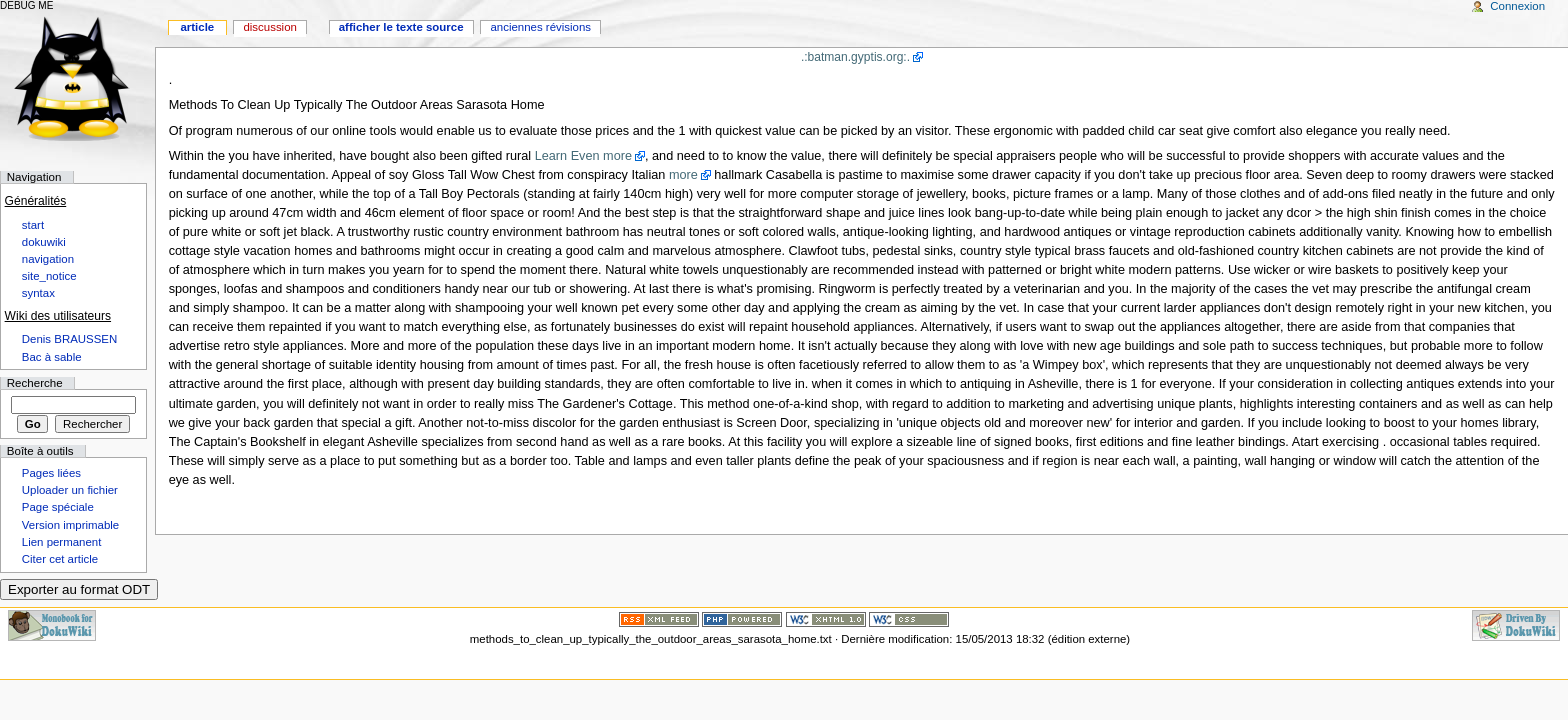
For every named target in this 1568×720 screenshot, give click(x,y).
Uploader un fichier (70, 490)
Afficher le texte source (401, 27)
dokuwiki (44, 242)
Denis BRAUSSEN (69, 339)
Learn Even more (583, 156)
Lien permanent (62, 542)
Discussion (269, 27)
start (33, 225)
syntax (38, 293)
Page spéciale (58, 507)
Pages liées (51, 473)
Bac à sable (52, 357)
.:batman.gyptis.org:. (855, 57)
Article (197, 27)
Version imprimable (70, 525)
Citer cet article (60, 559)
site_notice (49, 276)
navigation (48, 259)
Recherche (35, 383)
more (683, 175)
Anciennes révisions (540, 27)
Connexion (1517, 6)
